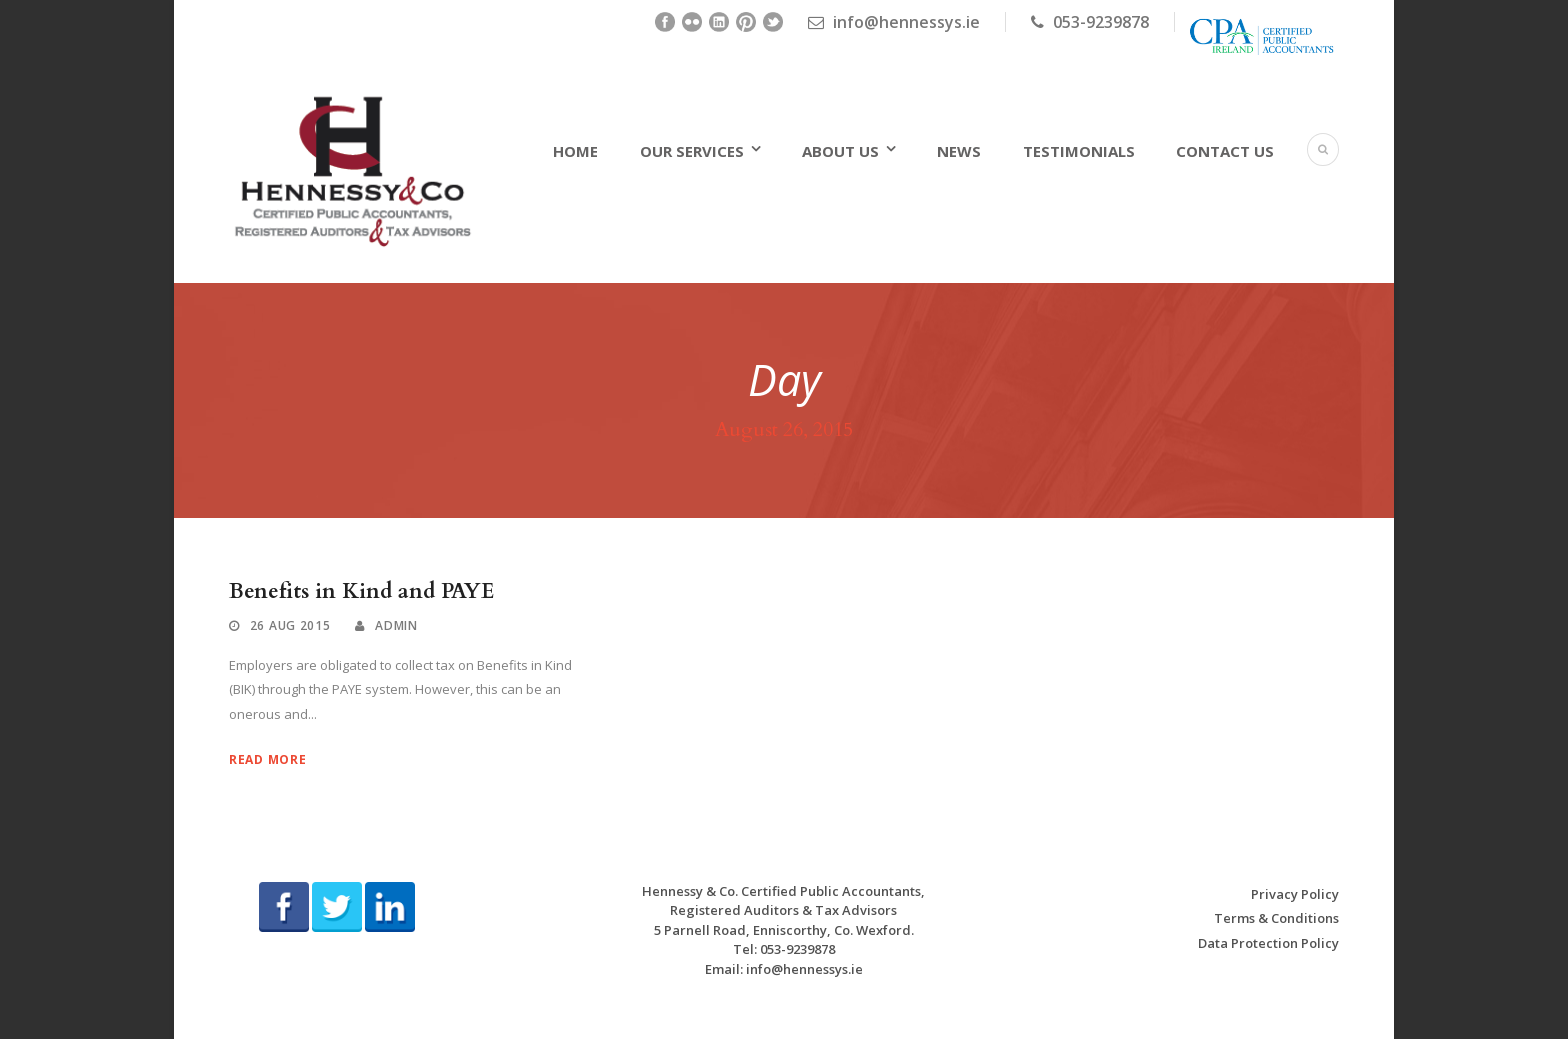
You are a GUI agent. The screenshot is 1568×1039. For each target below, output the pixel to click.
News (959, 151)
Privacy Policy (1295, 894)
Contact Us (1225, 151)
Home (575, 151)
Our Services (692, 151)
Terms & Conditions (1276, 918)
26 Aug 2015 (290, 625)
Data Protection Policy (1268, 943)
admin (396, 625)
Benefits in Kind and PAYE (361, 591)
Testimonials (1079, 151)
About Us (840, 151)
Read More (267, 759)
